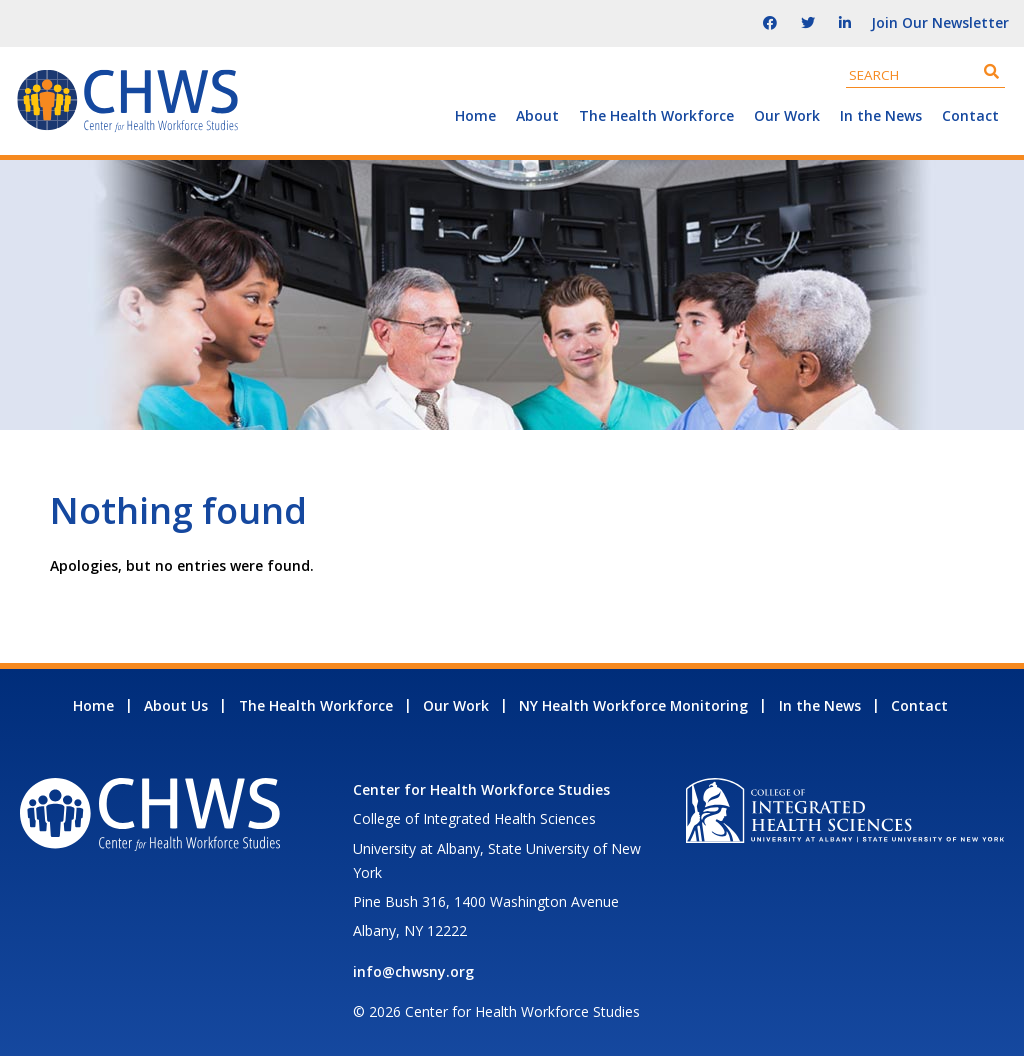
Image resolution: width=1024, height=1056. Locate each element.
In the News (881, 115)
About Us (176, 705)
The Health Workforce (656, 115)
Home (475, 115)
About (537, 115)
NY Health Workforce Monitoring (633, 705)
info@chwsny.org (413, 971)
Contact (970, 115)
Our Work (787, 115)
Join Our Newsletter (940, 22)
